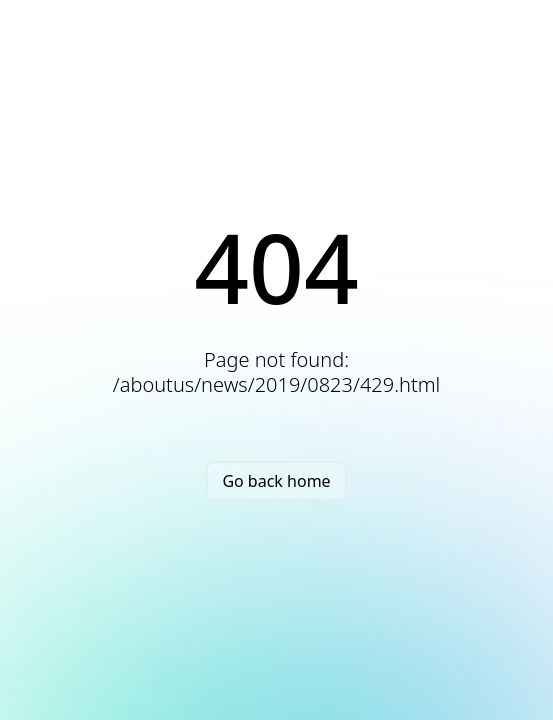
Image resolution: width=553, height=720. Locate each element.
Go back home (276, 481)
